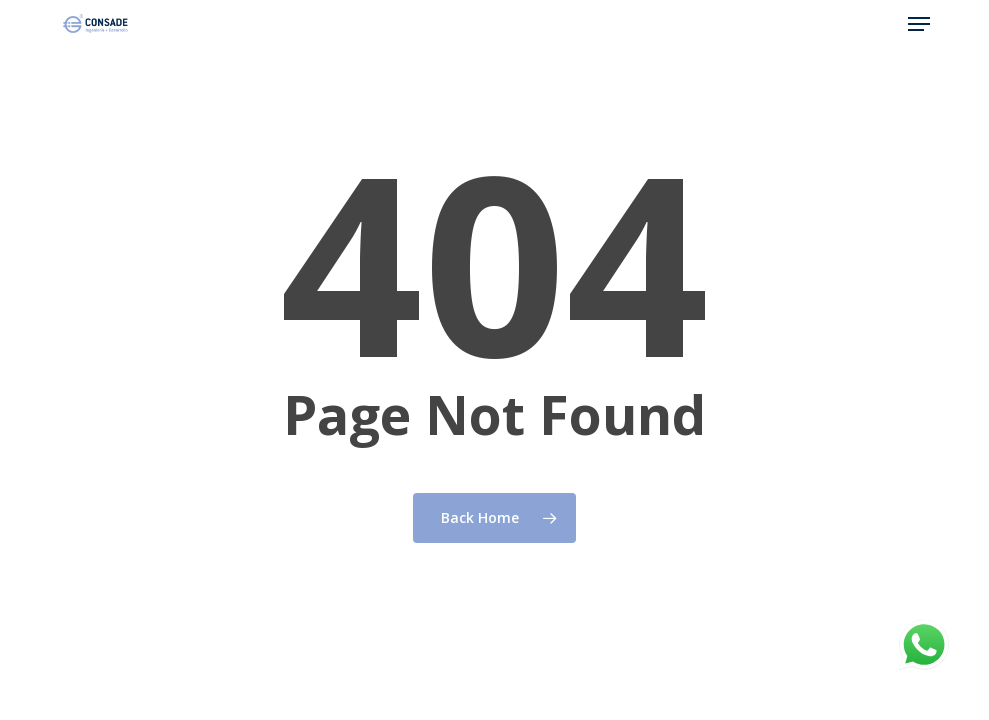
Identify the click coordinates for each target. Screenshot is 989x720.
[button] (919, 24)
